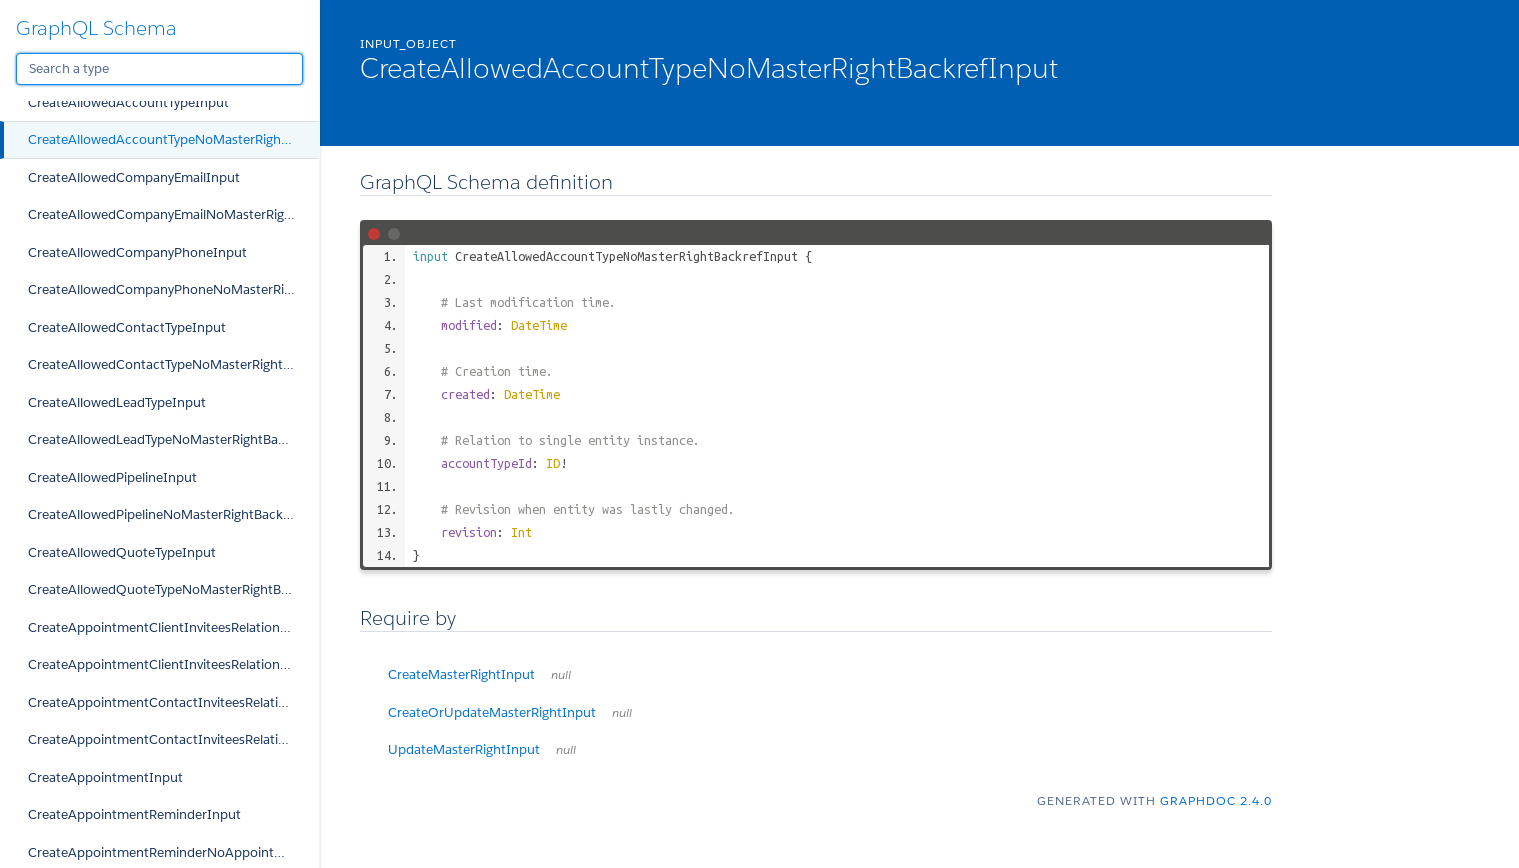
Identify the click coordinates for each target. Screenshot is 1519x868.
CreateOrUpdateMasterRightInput (510, 712)
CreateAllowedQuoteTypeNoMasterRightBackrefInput (173, 589)
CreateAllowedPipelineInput (112, 477)
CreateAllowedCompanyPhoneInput (137, 252)
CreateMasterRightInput (479, 674)
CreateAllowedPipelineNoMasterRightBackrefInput (173, 514)
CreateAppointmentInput (105, 777)
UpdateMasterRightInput (482, 749)
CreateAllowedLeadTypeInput (117, 402)
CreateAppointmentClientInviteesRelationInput (171, 627)
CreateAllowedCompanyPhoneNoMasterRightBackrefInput (173, 289)
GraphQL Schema (96, 28)
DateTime (539, 325)
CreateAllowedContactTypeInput (127, 327)
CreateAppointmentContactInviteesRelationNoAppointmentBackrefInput (173, 739)
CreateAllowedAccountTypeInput (128, 102)
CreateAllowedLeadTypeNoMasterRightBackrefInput (173, 439)
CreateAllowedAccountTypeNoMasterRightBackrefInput (173, 139)
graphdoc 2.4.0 (1216, 800)
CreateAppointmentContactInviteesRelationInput (173, 702)
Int (521, 532)
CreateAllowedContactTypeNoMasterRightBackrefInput (173, 364)
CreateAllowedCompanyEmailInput (134, 177)
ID (553, 463)
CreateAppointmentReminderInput (134, 814)
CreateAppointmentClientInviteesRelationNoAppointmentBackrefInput (173, 664)
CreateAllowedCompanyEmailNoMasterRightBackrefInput (173, 214)
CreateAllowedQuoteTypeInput (122, 552)
